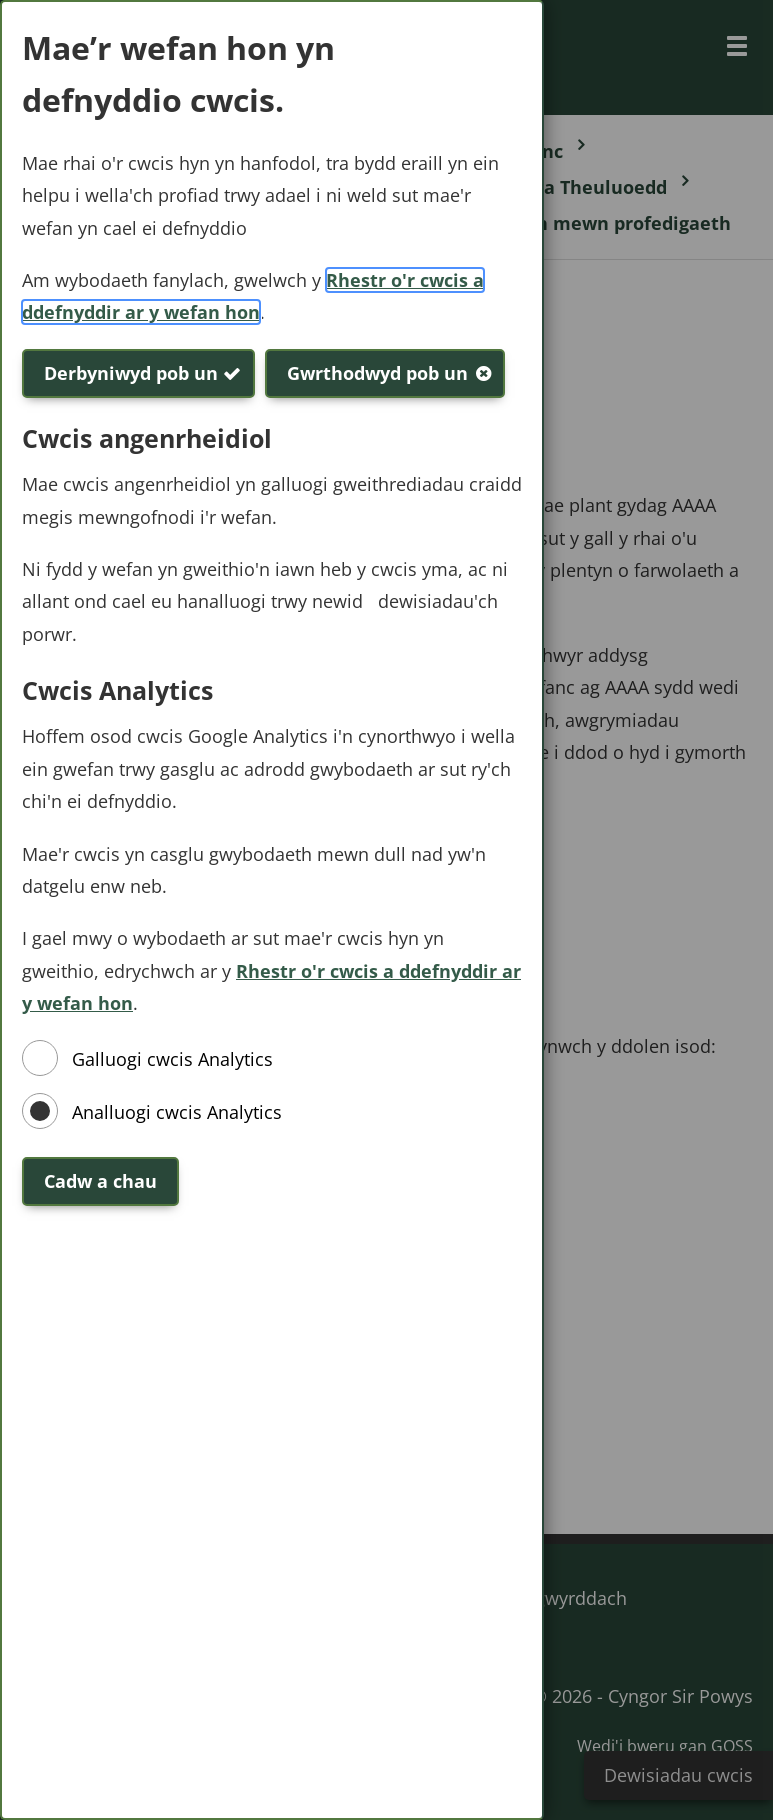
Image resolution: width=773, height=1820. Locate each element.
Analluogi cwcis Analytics (177, 1112)
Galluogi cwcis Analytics (172, 1059)
